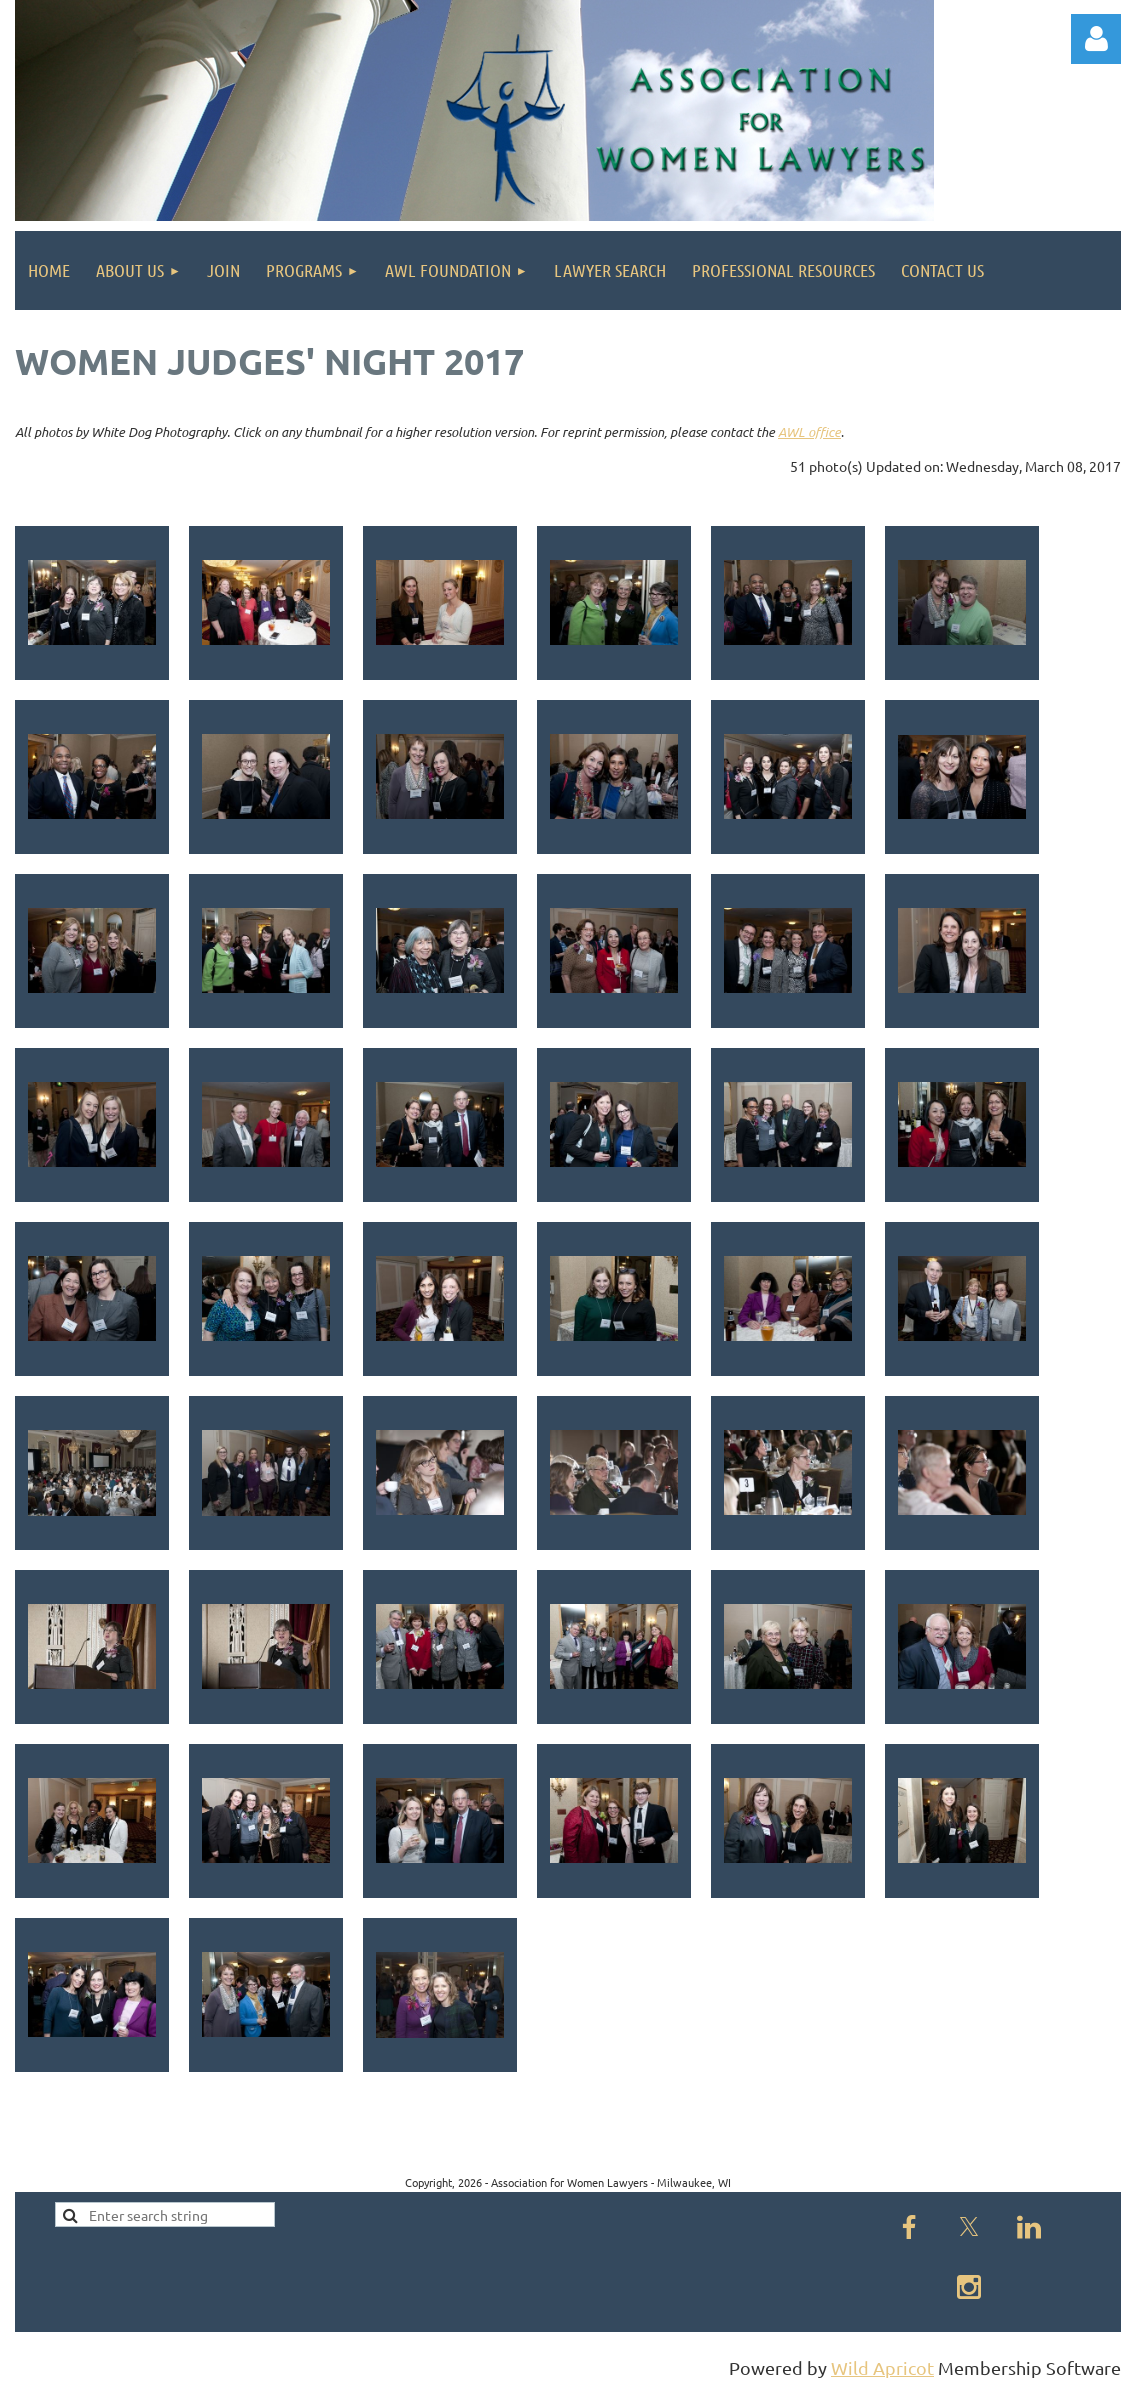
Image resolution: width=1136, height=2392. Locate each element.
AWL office (809, 432)
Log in (1096, 39)
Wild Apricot (882, 2367)
